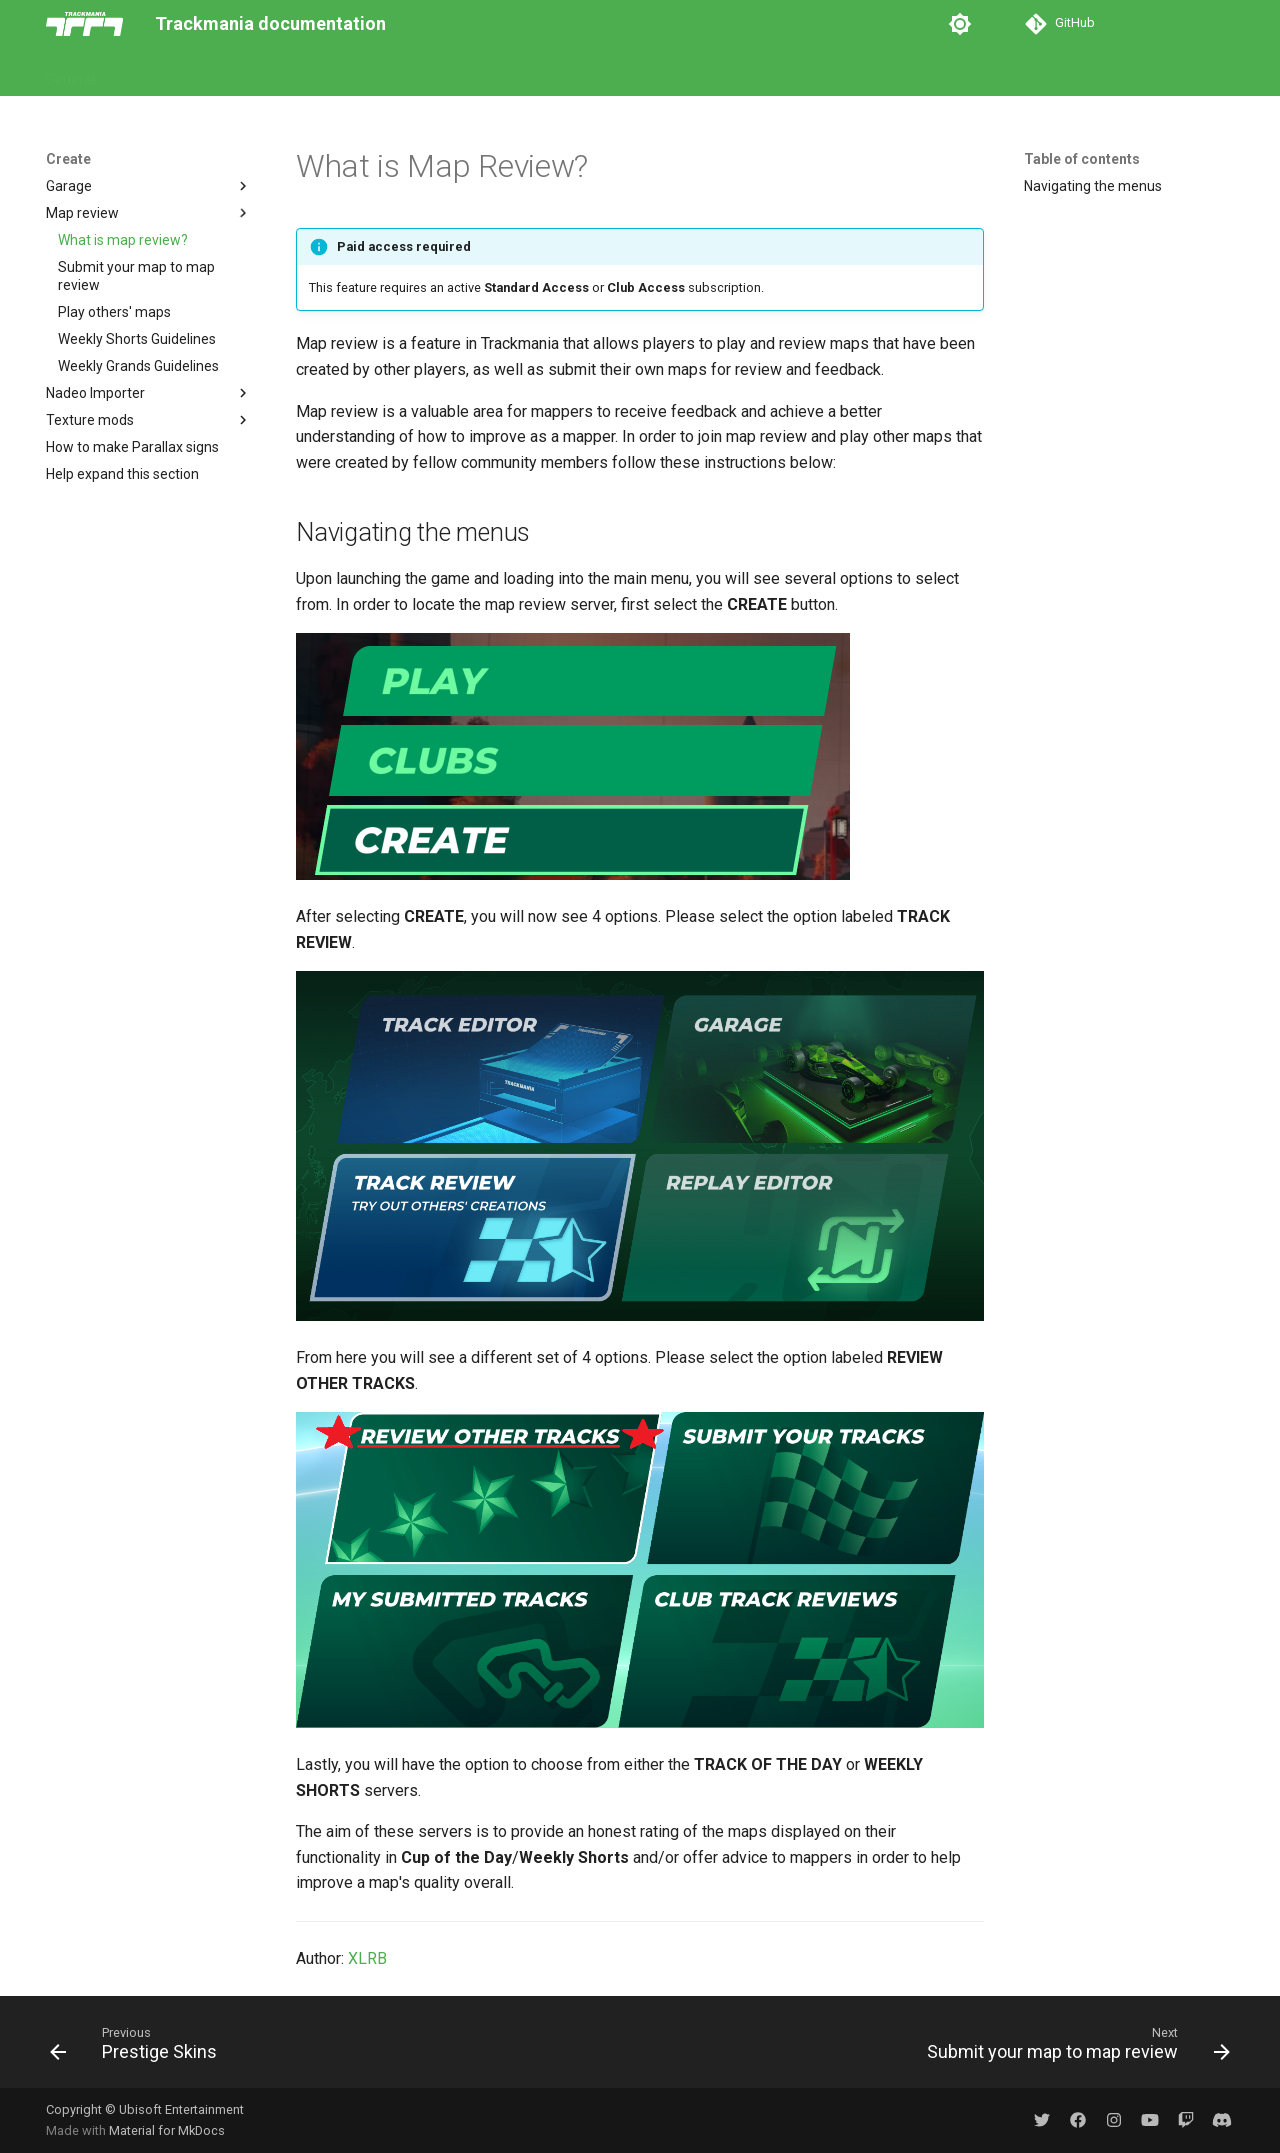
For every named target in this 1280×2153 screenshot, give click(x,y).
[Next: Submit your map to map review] (1073, 2048)
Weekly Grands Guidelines (138, 366)
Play (134, 73)
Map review (149, 213)
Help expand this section (122, 474)
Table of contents (1082, 159)
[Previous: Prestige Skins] (139, 2048)
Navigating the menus (1093, 186)
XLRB (367, 1958)
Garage (149, 186)
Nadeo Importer (149, 393)
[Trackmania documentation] (84, 24)
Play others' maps (114, 312)
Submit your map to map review (136, 276)
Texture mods (149, 420)
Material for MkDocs (167, 2130)
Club (188, 73)
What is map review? (123, 240)
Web (311, 73)
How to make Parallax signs (132, 447)
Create (249, 73)
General (70, 73)
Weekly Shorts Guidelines (137, 339)
